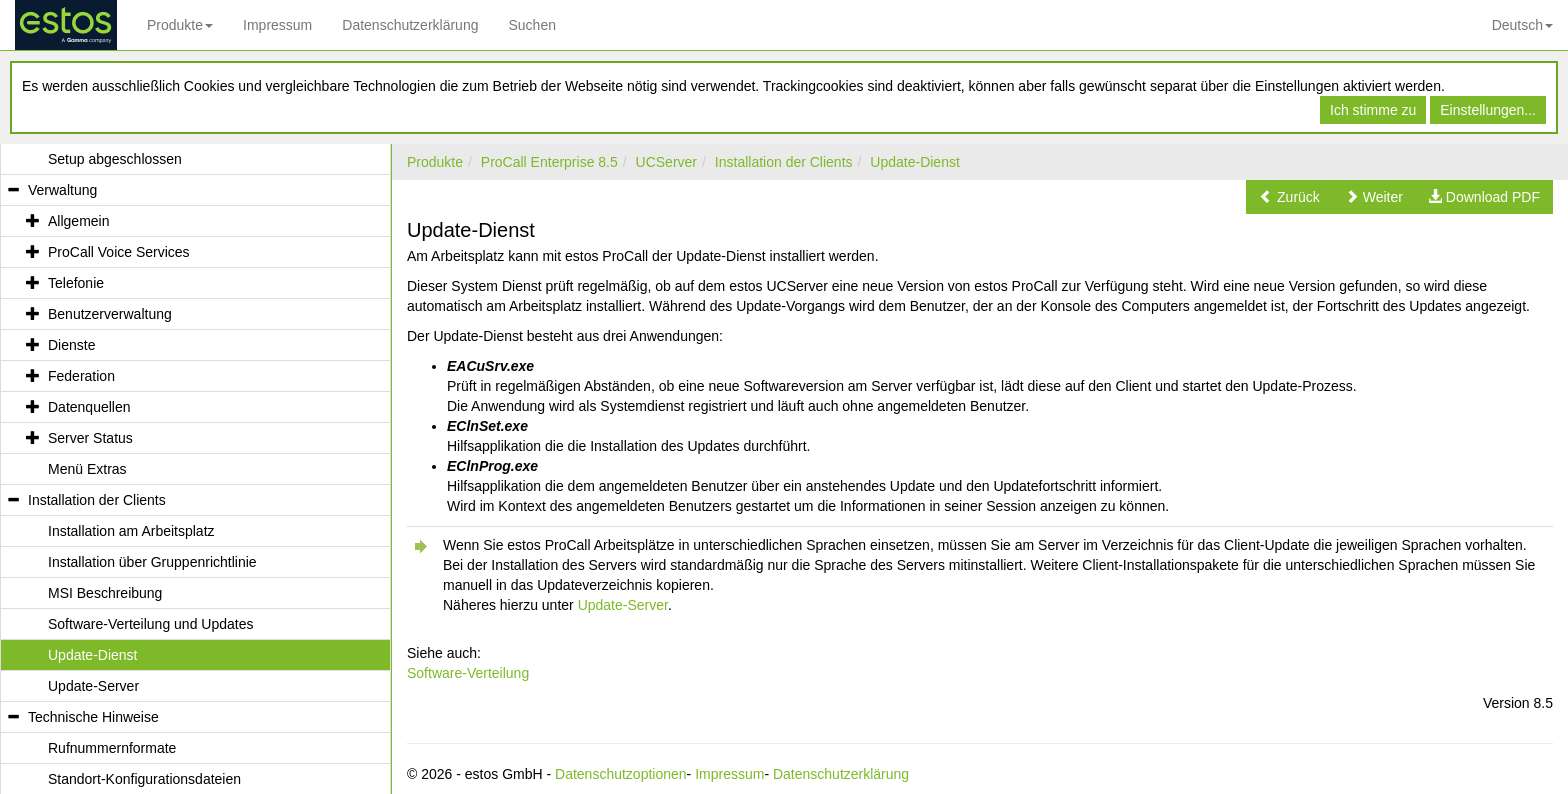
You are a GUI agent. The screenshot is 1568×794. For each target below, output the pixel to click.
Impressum (277, 25)
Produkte (180, 25)
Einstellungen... (1488, 110)
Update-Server (623, 605)
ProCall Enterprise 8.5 (549, 162)
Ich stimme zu (1373, 110)
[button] (1289, 197)
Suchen (531, 25)
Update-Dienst (915, 162)
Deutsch (1522, 25)
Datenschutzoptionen (621, 774)
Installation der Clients (784, 162)
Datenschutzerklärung (410, 25)
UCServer (666, 162)
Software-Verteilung (468, 673)
